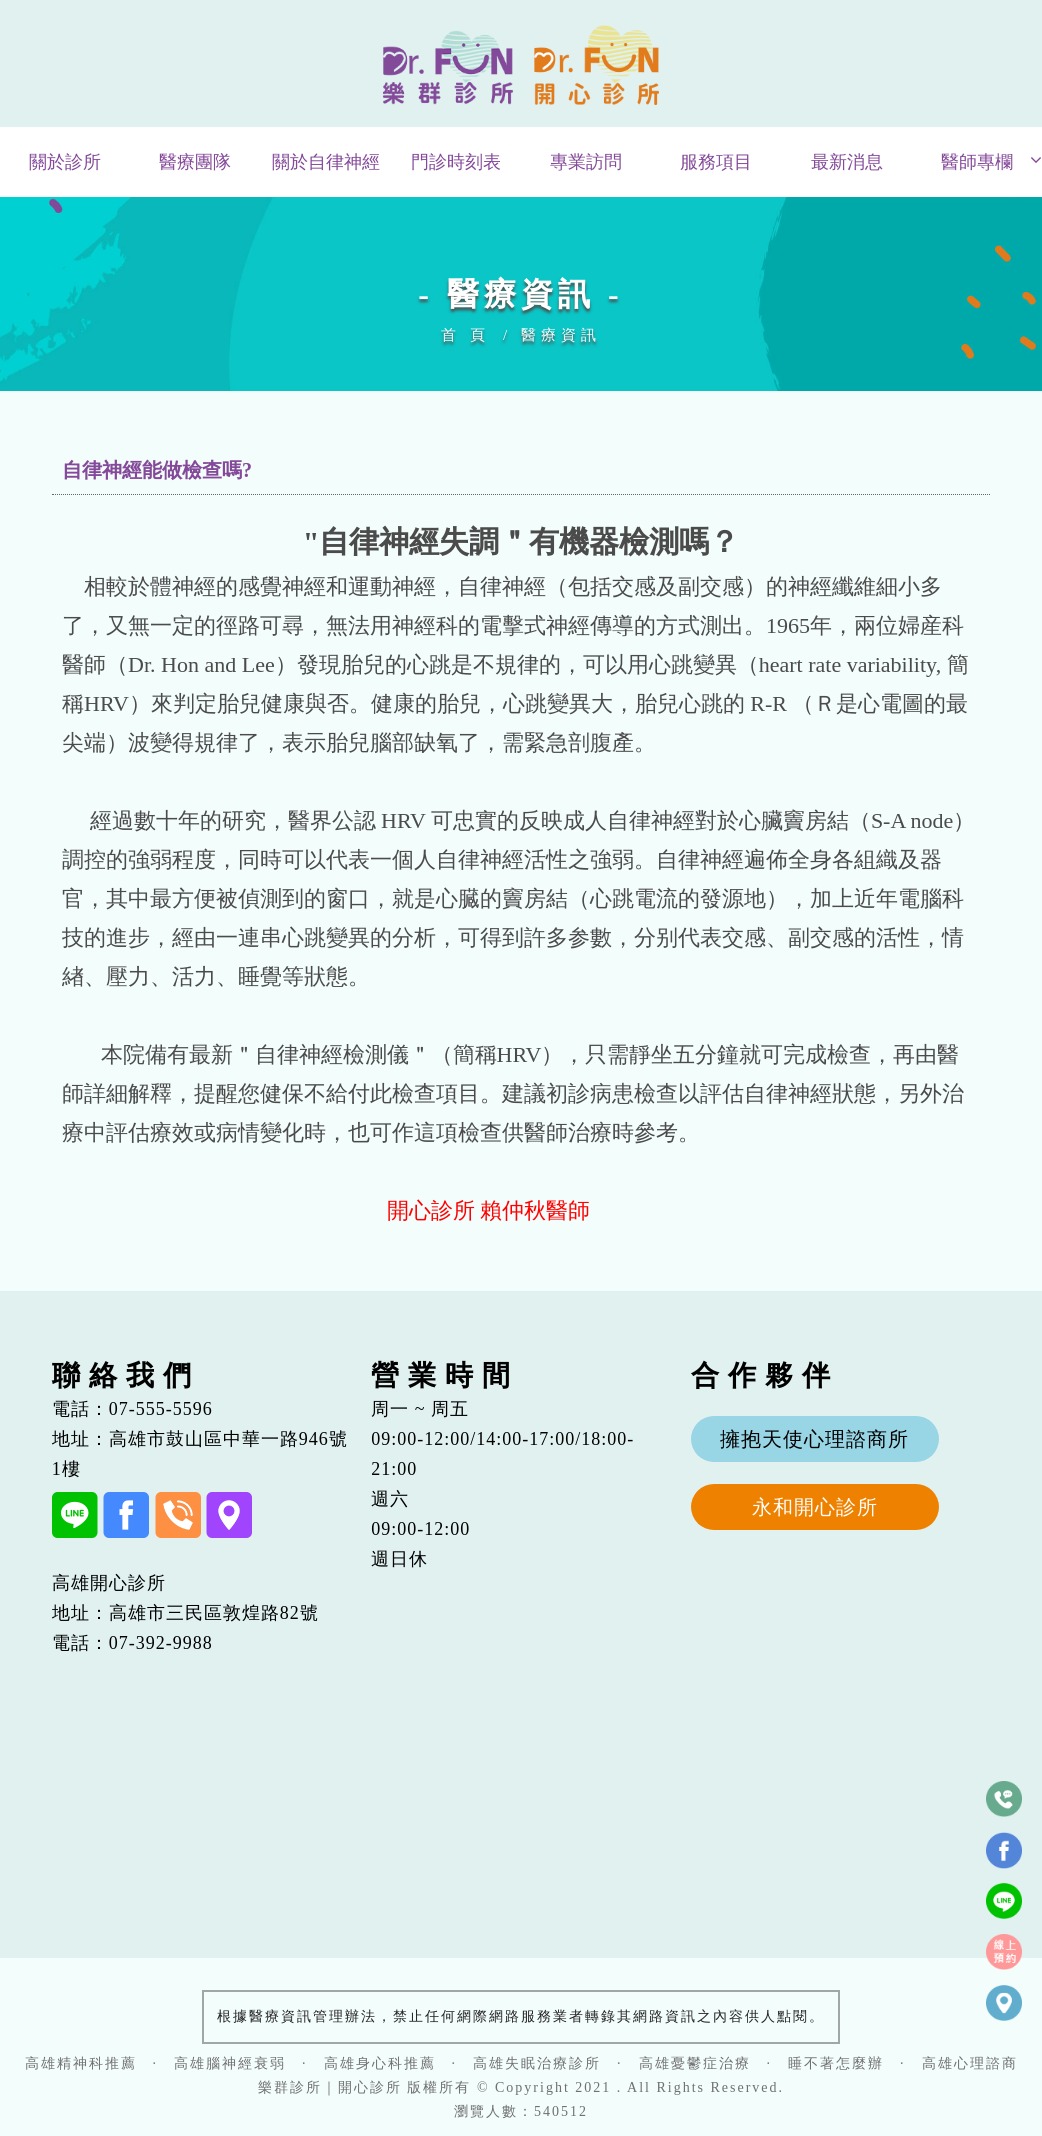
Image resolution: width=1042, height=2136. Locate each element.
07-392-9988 (161, 1643)
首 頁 (465, 335)
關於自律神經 (326, 162)
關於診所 (65, 162)
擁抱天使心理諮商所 (814, 1439)
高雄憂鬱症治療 (695, 2063)
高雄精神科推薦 (81, 2063)
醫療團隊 (195, 162)
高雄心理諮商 (970, 2063)
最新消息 (847, 162)
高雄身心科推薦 (380, 2063)
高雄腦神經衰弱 (230, 2063)
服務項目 (716, 162)
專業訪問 (586, 162)
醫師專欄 (977, 162)
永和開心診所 (815, 1507)
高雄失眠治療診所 (537, 2063)
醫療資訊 (561, 335)
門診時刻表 (456, 162)
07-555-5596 (161, 1409)
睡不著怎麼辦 (836, 2063)
